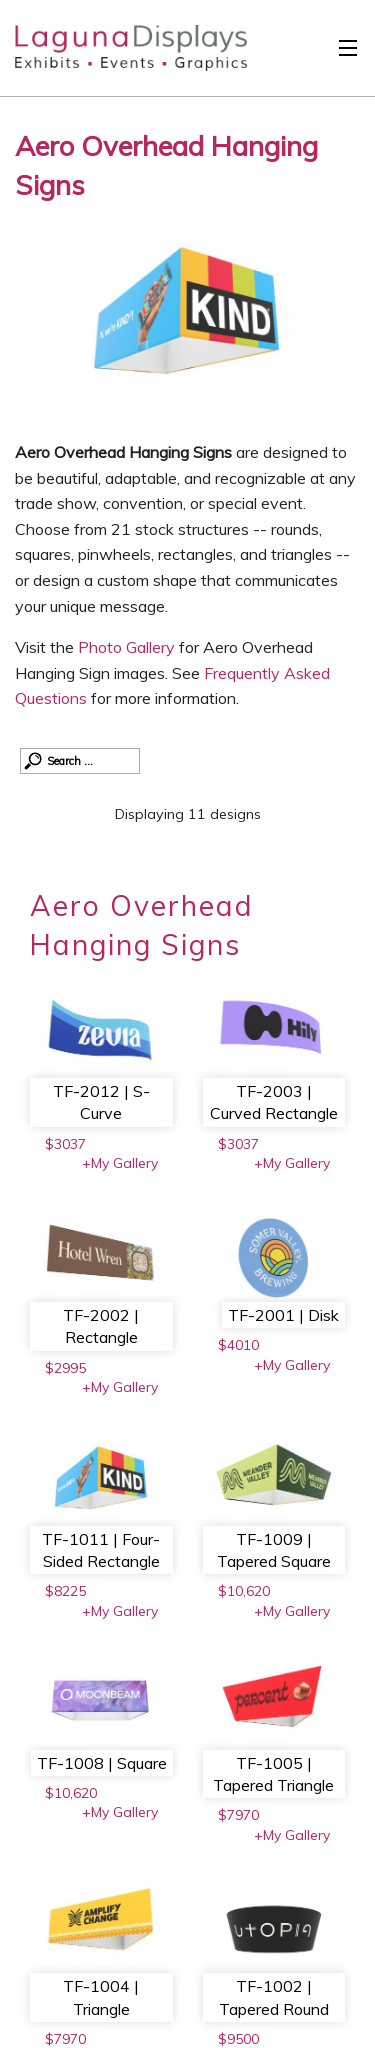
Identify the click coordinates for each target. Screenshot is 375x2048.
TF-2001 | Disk (283, 1315)
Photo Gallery (126, 647)
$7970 (238, 1815)
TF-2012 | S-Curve (101, 1102)
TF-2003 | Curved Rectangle (274, 1102)
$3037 (65, 1144)
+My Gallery (120, 1163)
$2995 (65, 1368)
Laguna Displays (121, 53)
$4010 (238, 1345)
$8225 (65, 1591)
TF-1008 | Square (102, 1763)
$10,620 (244, 1591)
